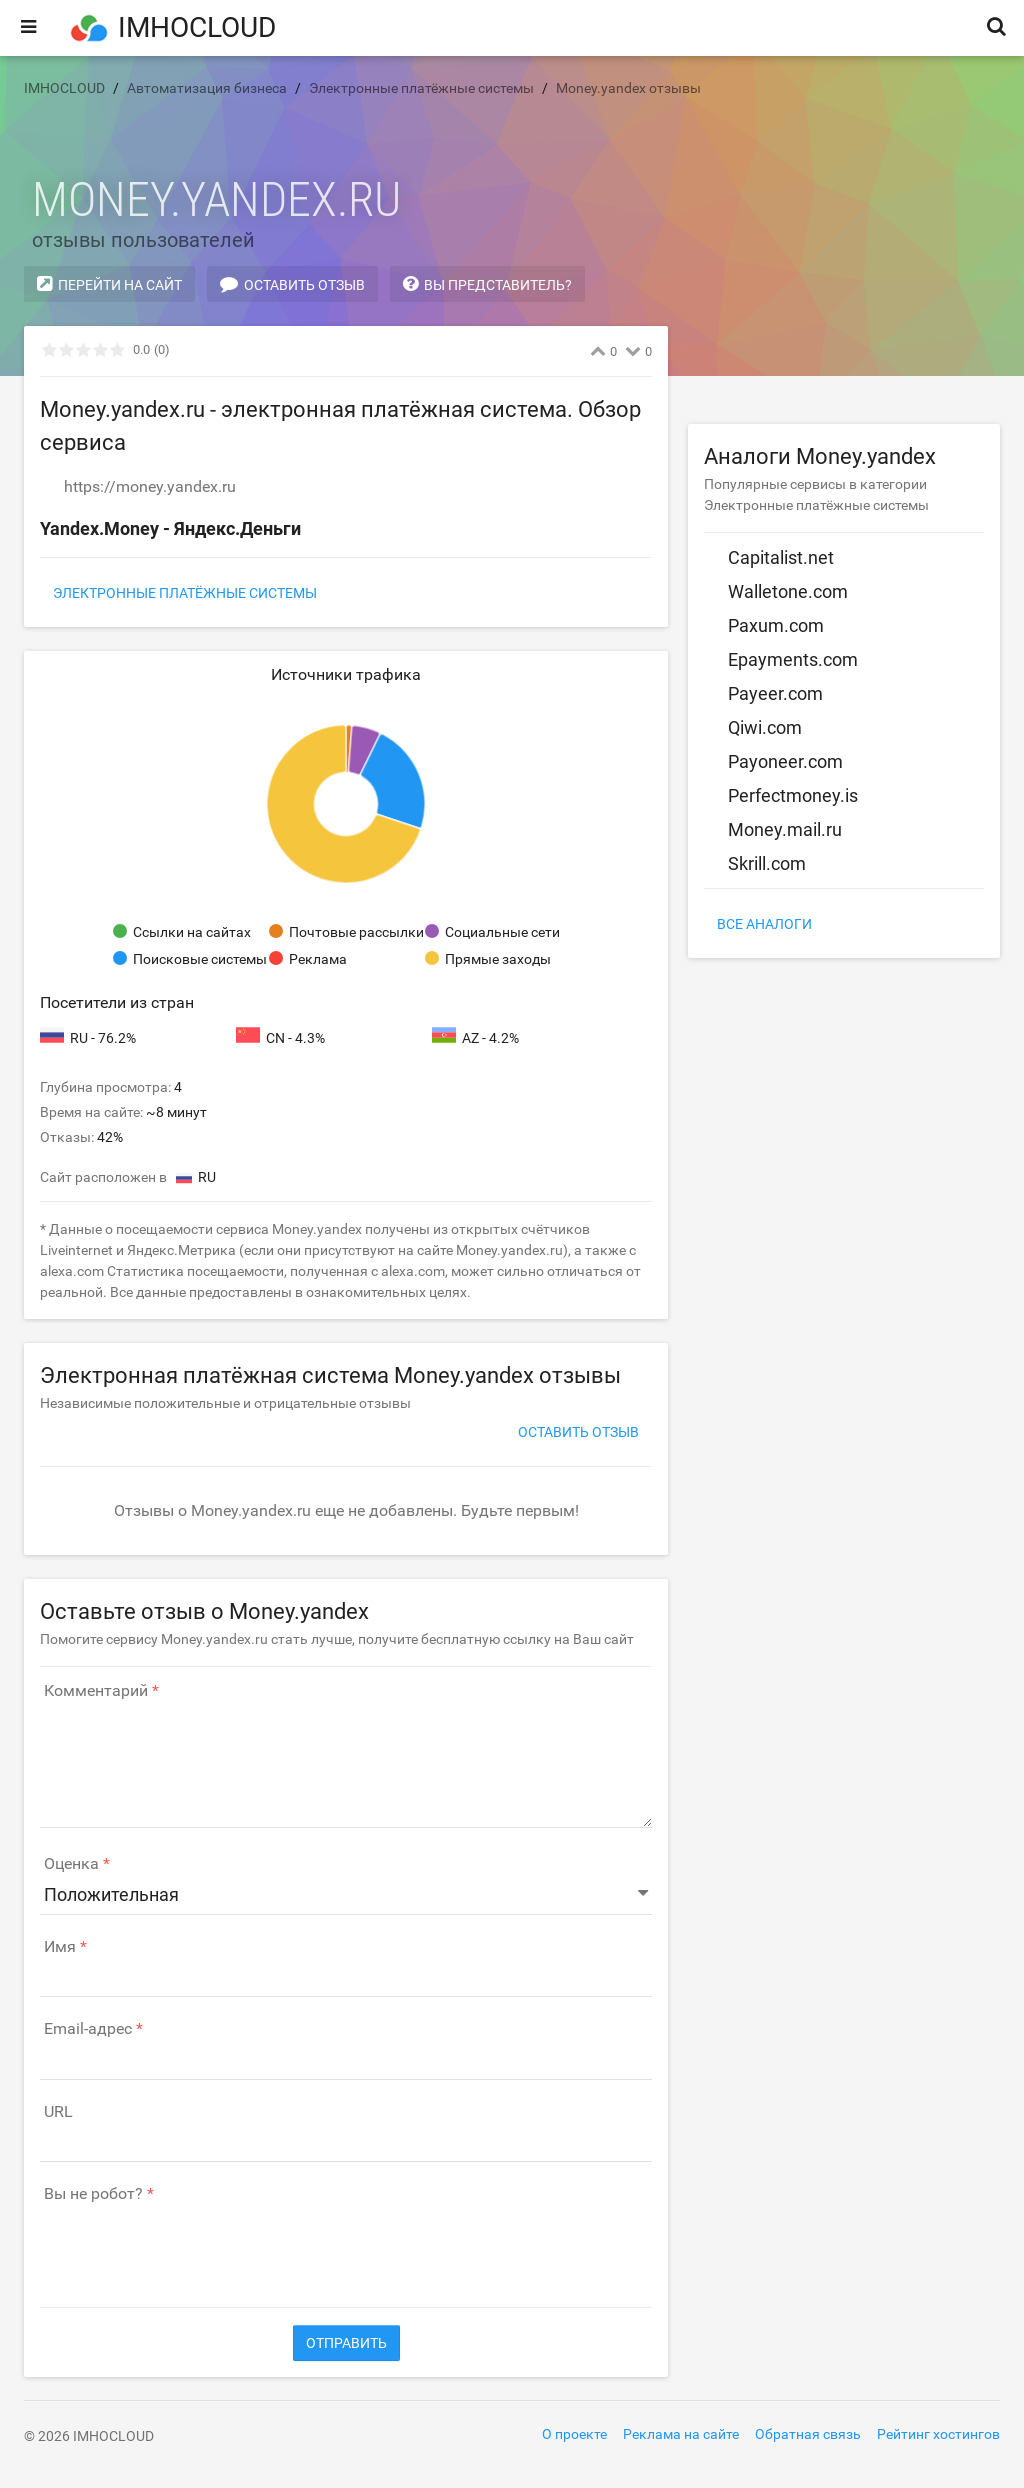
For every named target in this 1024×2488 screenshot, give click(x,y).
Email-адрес (88, 2029)
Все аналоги (764, 924)
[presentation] (192, 2245)
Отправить (346, 2343)
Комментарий (96, 1691)
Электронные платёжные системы (185, 593)
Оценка (71, 1864)
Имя (60, 1947)
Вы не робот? (93, 2194)
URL (58, 2112)
